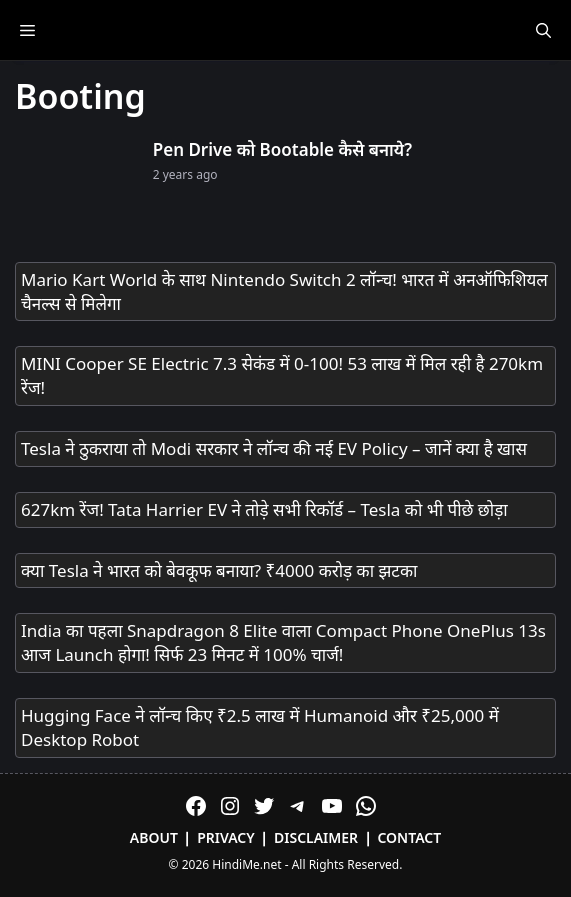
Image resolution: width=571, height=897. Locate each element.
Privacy (226, 837)
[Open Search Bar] (543, 30)
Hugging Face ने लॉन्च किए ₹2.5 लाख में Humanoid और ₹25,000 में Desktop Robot (260, 727)
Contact (409, 837)
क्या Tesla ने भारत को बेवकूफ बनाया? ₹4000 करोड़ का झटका (219, 570)
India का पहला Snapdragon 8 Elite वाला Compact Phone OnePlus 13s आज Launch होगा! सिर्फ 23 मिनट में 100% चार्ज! (283, 642)
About (154, 837)
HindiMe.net (246, 864)
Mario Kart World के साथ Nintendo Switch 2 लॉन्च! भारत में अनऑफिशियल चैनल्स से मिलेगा (284, 291)
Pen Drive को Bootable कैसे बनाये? (282, 149)
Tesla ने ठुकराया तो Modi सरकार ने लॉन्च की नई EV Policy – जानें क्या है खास (274, 448)
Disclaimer (316, 837)
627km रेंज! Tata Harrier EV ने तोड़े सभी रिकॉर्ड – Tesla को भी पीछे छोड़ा (264, 509)
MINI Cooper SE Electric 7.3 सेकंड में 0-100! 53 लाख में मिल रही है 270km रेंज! (282, 375)
